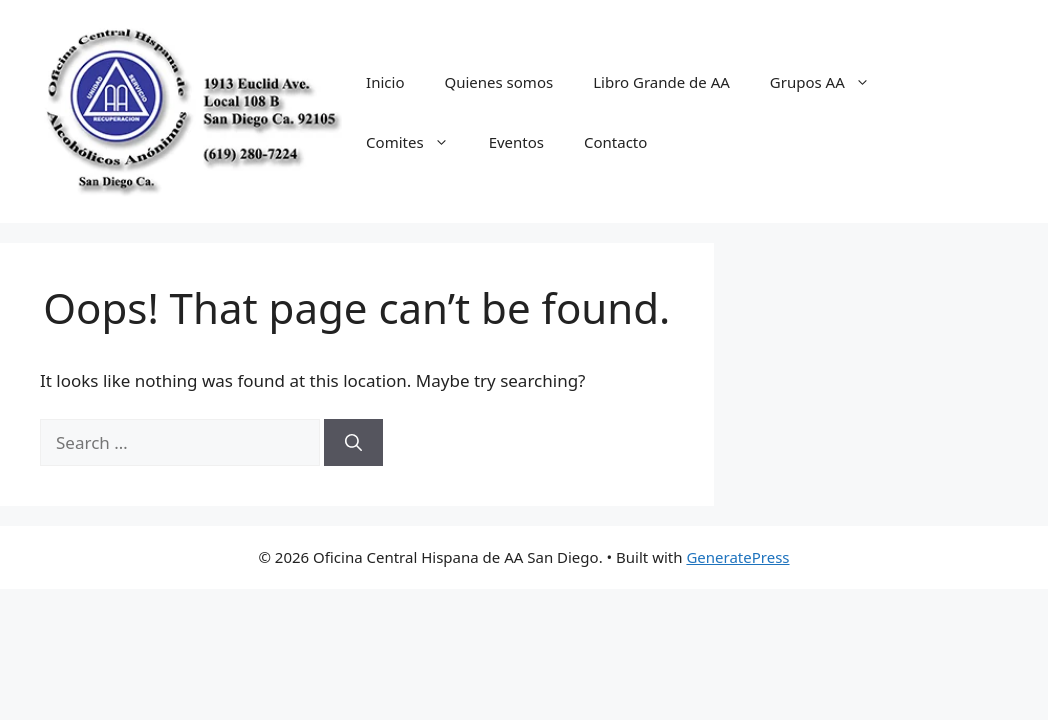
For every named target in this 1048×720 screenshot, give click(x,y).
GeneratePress (737, 557)
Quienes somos (498, 82)
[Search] (353, 443)
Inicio (385, 82)
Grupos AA (830, 82)
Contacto (615, 142)
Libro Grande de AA (661, 82)
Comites (417, 142)
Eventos (516, 142)
